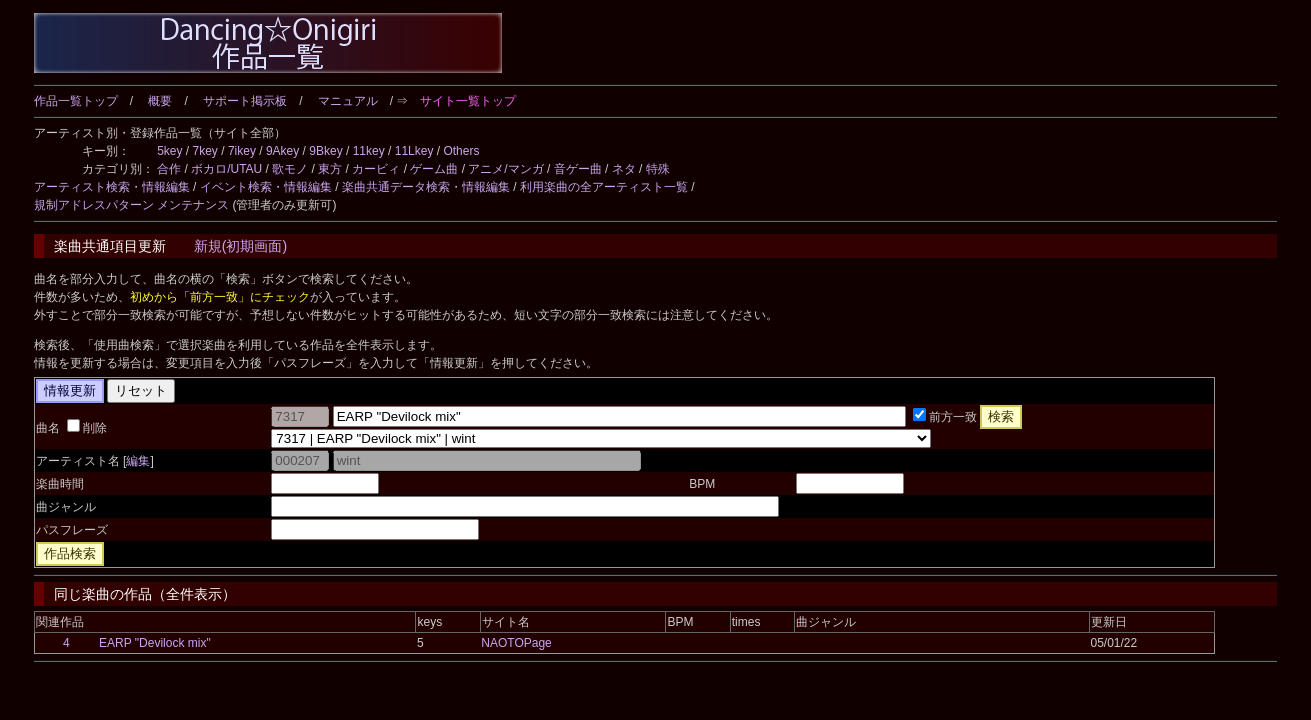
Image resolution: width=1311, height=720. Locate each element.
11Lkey (414, 151)
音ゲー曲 (578, 169)
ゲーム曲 (434, 169)
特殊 (658, 169)
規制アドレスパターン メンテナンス (131, 205)
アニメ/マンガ (505, 169)
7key (205, 151)
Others (461, 151)
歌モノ (290, 169)
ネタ (624, 169)
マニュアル (348, 101)
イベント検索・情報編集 (266, 187)
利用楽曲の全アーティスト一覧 (604, 187)
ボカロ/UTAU (226, 169)
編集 (138, 461)
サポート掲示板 (245, 101)
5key (169, 151)
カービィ (376, 169)
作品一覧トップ (76, 101)
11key (369, 151)
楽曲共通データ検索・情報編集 (426, 187)
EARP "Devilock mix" (155, 643)
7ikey (242, 151)
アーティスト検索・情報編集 (112, 187)
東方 (330, 169)
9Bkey (325, 151)
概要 (160, 101)
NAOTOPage (516, 643)
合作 (169, 169)
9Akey (282, 151)
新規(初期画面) (240, 246)
